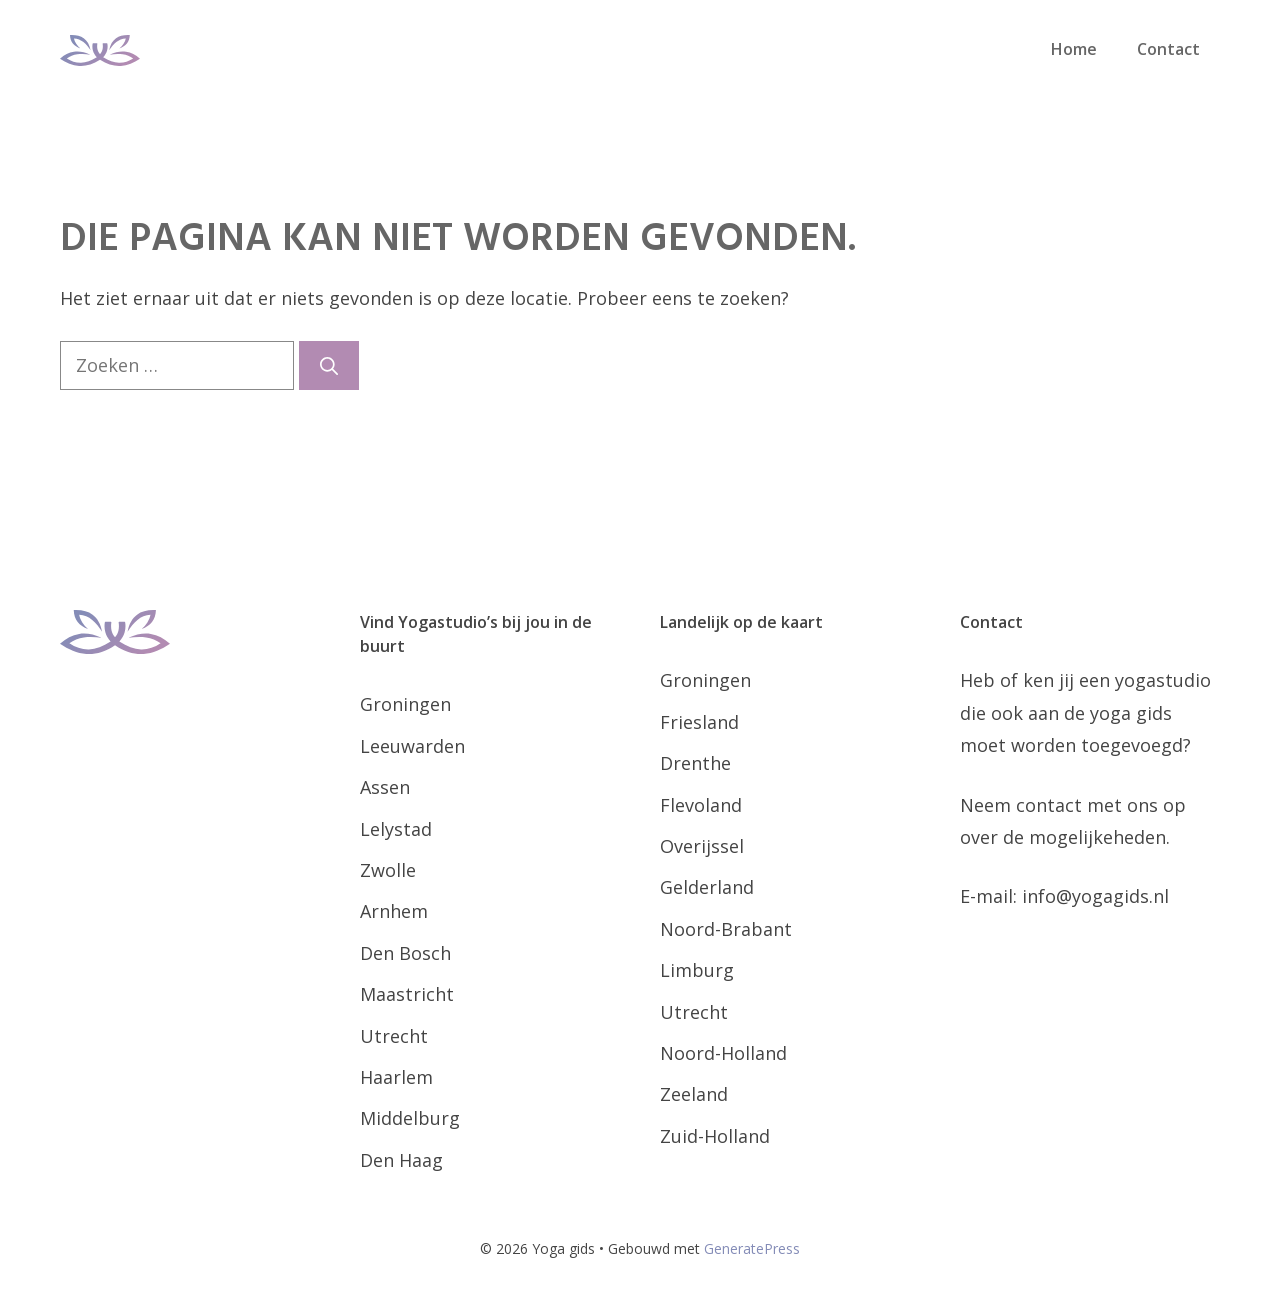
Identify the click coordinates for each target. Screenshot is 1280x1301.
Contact (1168, 49)
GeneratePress (752, 1248)
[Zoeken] (329, 365)
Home (1074, 49)
